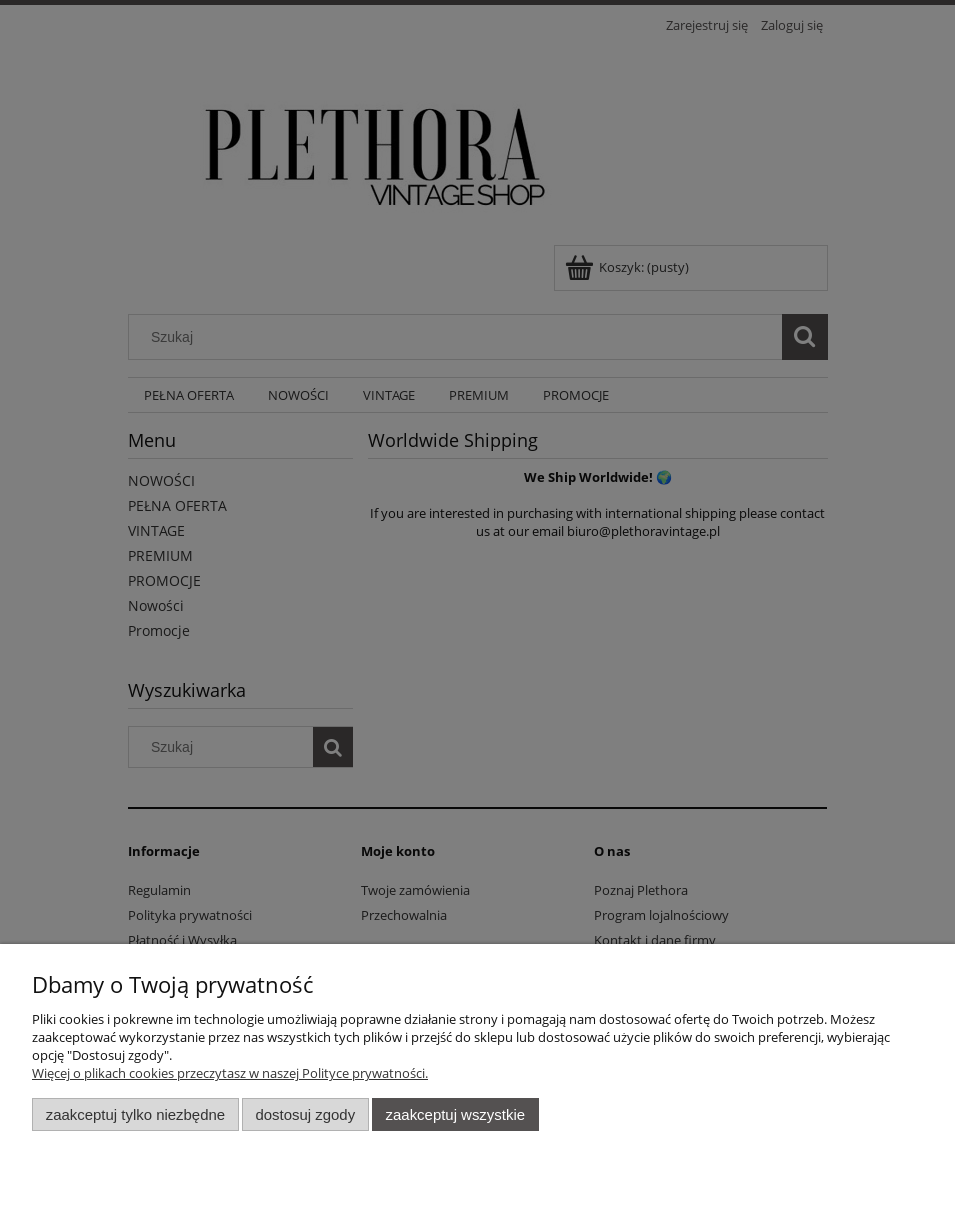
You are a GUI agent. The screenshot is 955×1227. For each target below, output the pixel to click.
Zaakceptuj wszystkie (455, 1114)
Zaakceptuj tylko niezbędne (135, 1114)
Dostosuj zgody (305, 1114)
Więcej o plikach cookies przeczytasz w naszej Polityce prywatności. (230, 1073)
